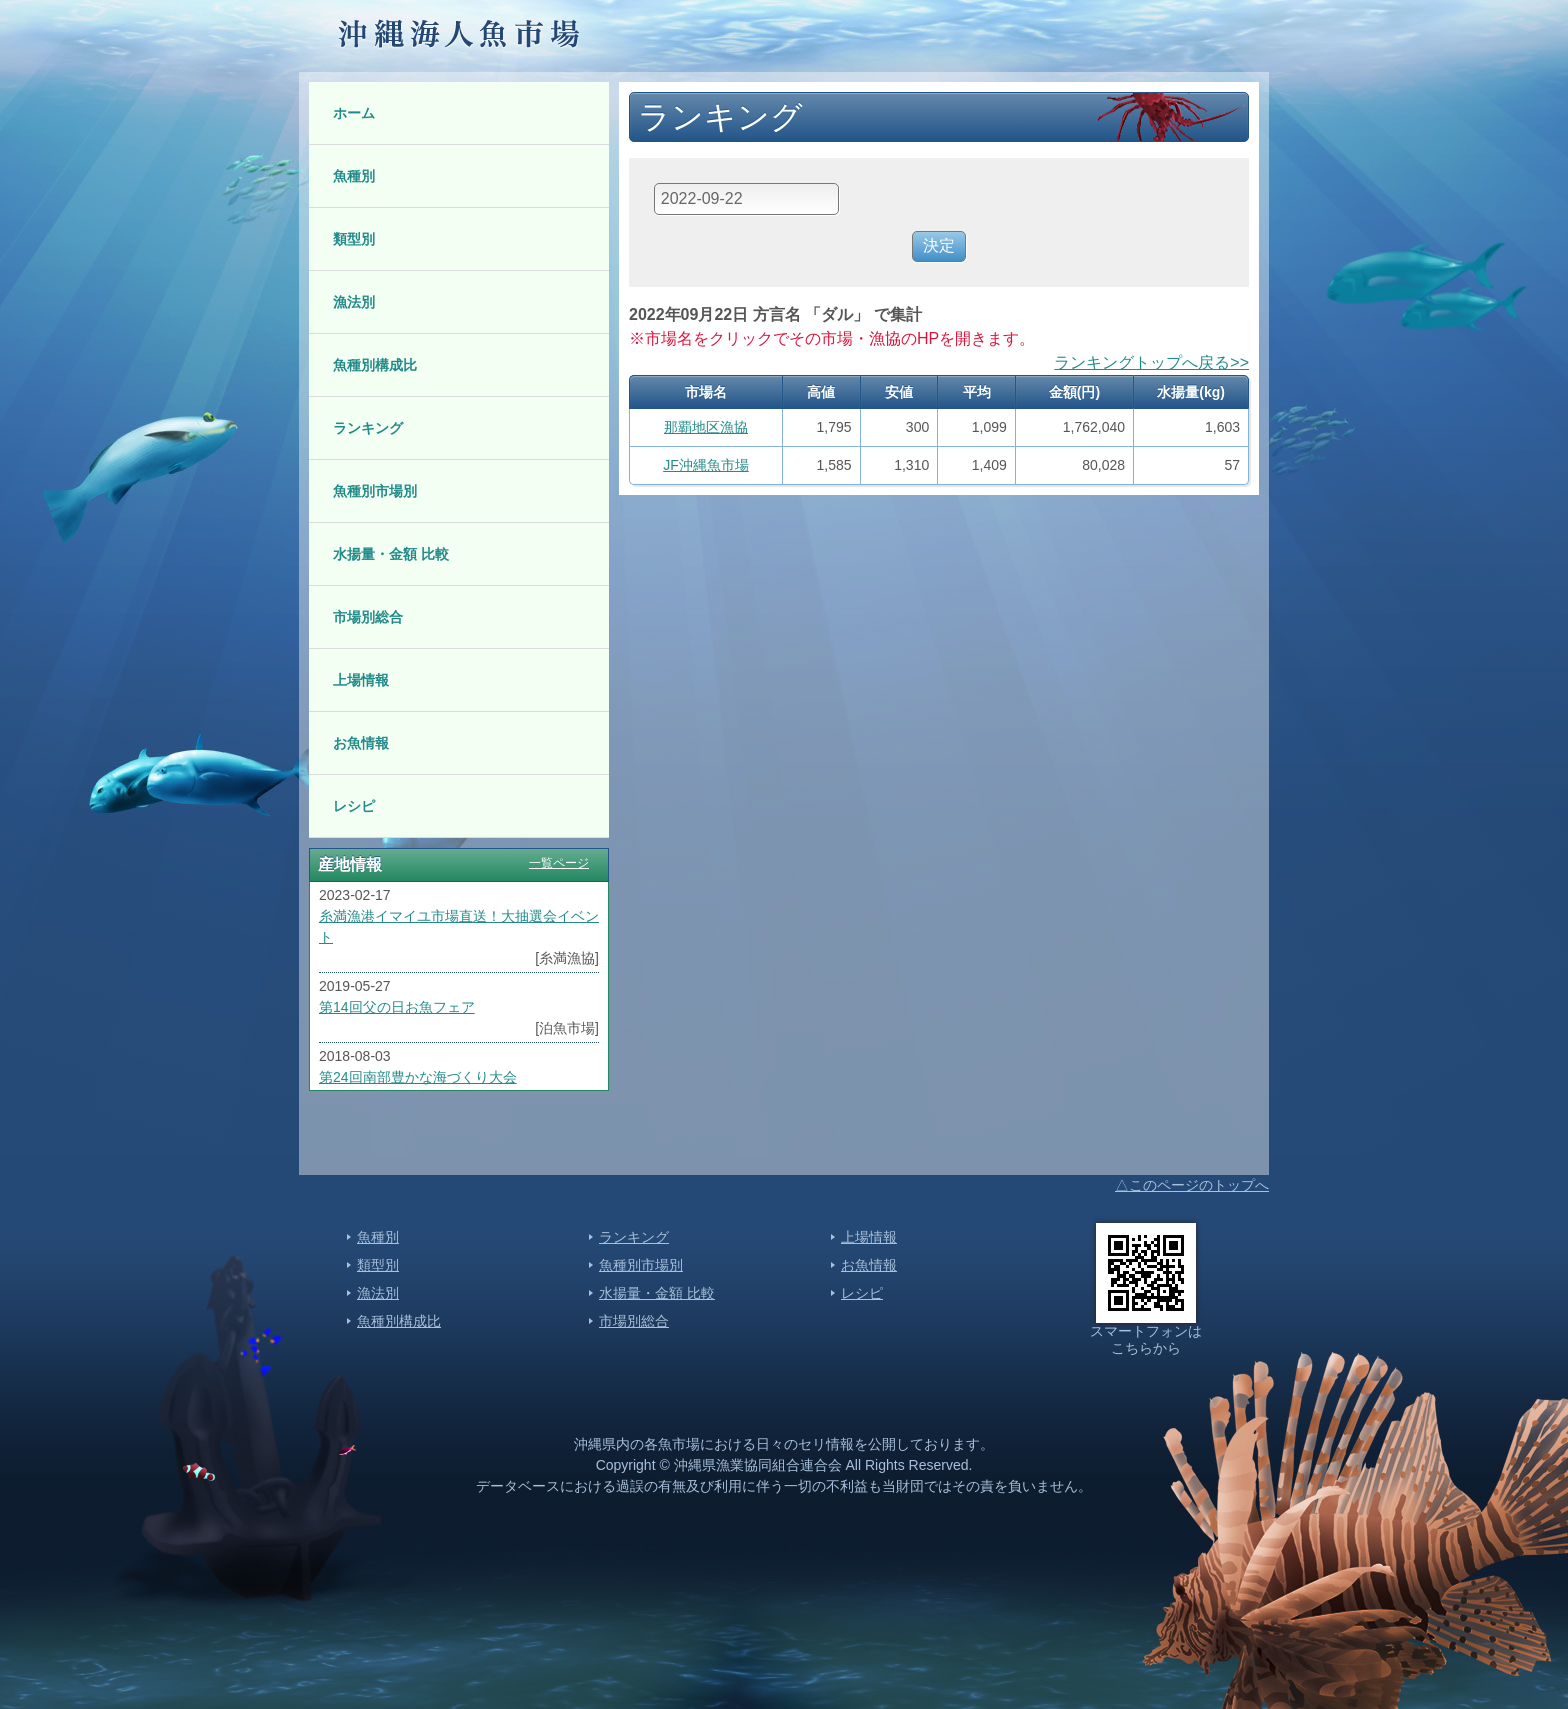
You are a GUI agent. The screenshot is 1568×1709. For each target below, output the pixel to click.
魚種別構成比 (375, 365)
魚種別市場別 (375, 491)
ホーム (354, 113)
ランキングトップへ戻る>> (1151, 362)
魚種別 (354, 176)
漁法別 (354, 302)
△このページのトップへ (1192, 1185)
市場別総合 (368, 617)
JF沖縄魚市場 (706, 465)
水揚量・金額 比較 (391, 554)
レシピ (354, 806)
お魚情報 (361, 743)
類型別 (354, 239)
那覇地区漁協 (706, 427)
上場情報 (361, 680)
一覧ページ (559, 863)
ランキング (368, 428)
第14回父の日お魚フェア (397, 1007)
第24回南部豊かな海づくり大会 (418, 1077)
